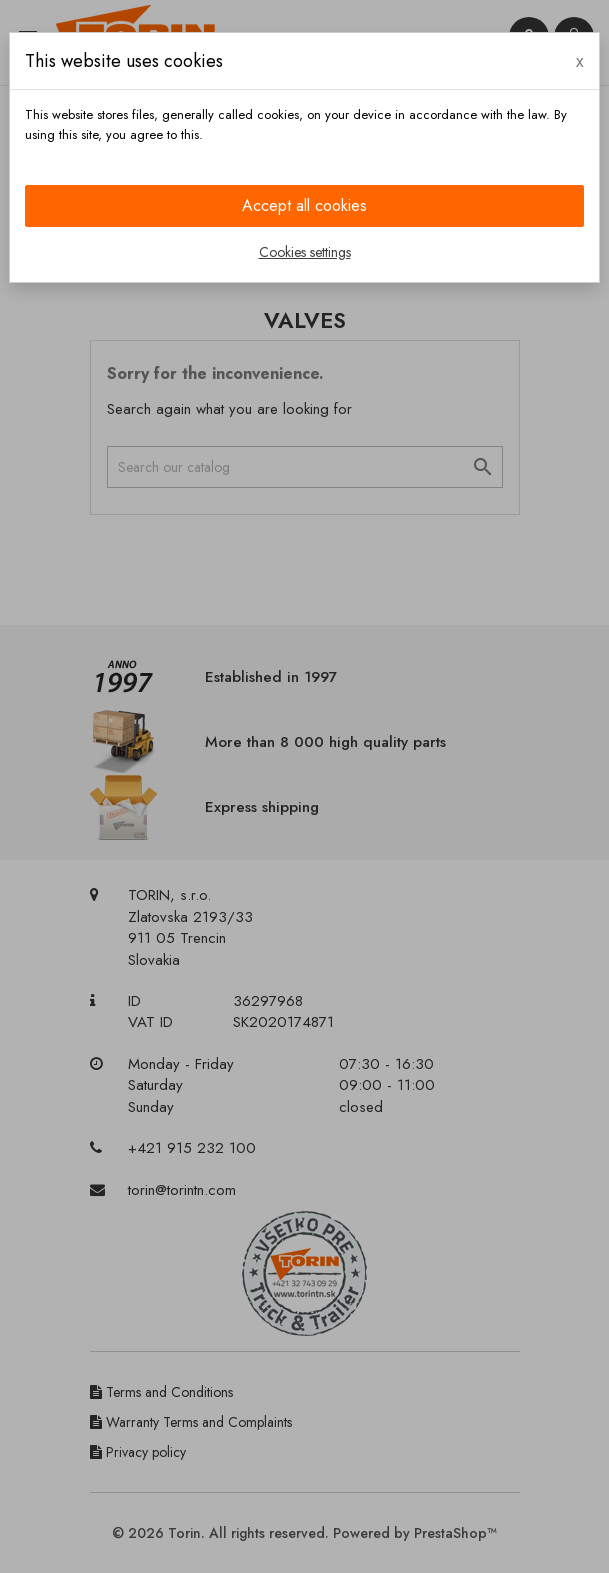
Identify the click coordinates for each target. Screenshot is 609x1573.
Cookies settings (305, 252)
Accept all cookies (304, 205)
